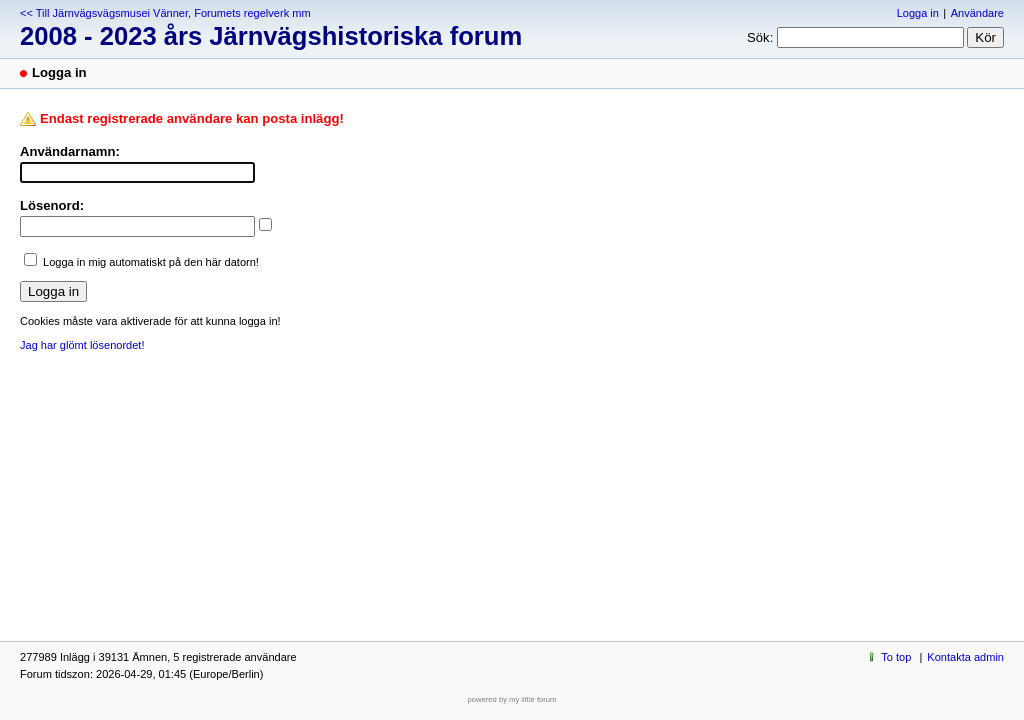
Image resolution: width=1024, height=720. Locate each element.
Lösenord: (52, 205)
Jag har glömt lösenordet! (82, 345)
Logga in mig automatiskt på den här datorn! (151, 262)
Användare (977, 13)
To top (896, 657)
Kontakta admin (965, 657)
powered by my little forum (512, 699)
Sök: (760, 37)
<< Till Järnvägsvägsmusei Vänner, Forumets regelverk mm (165, 13)
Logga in (918, 13)
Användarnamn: (70, 151)
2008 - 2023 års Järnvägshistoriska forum (271, 36)
